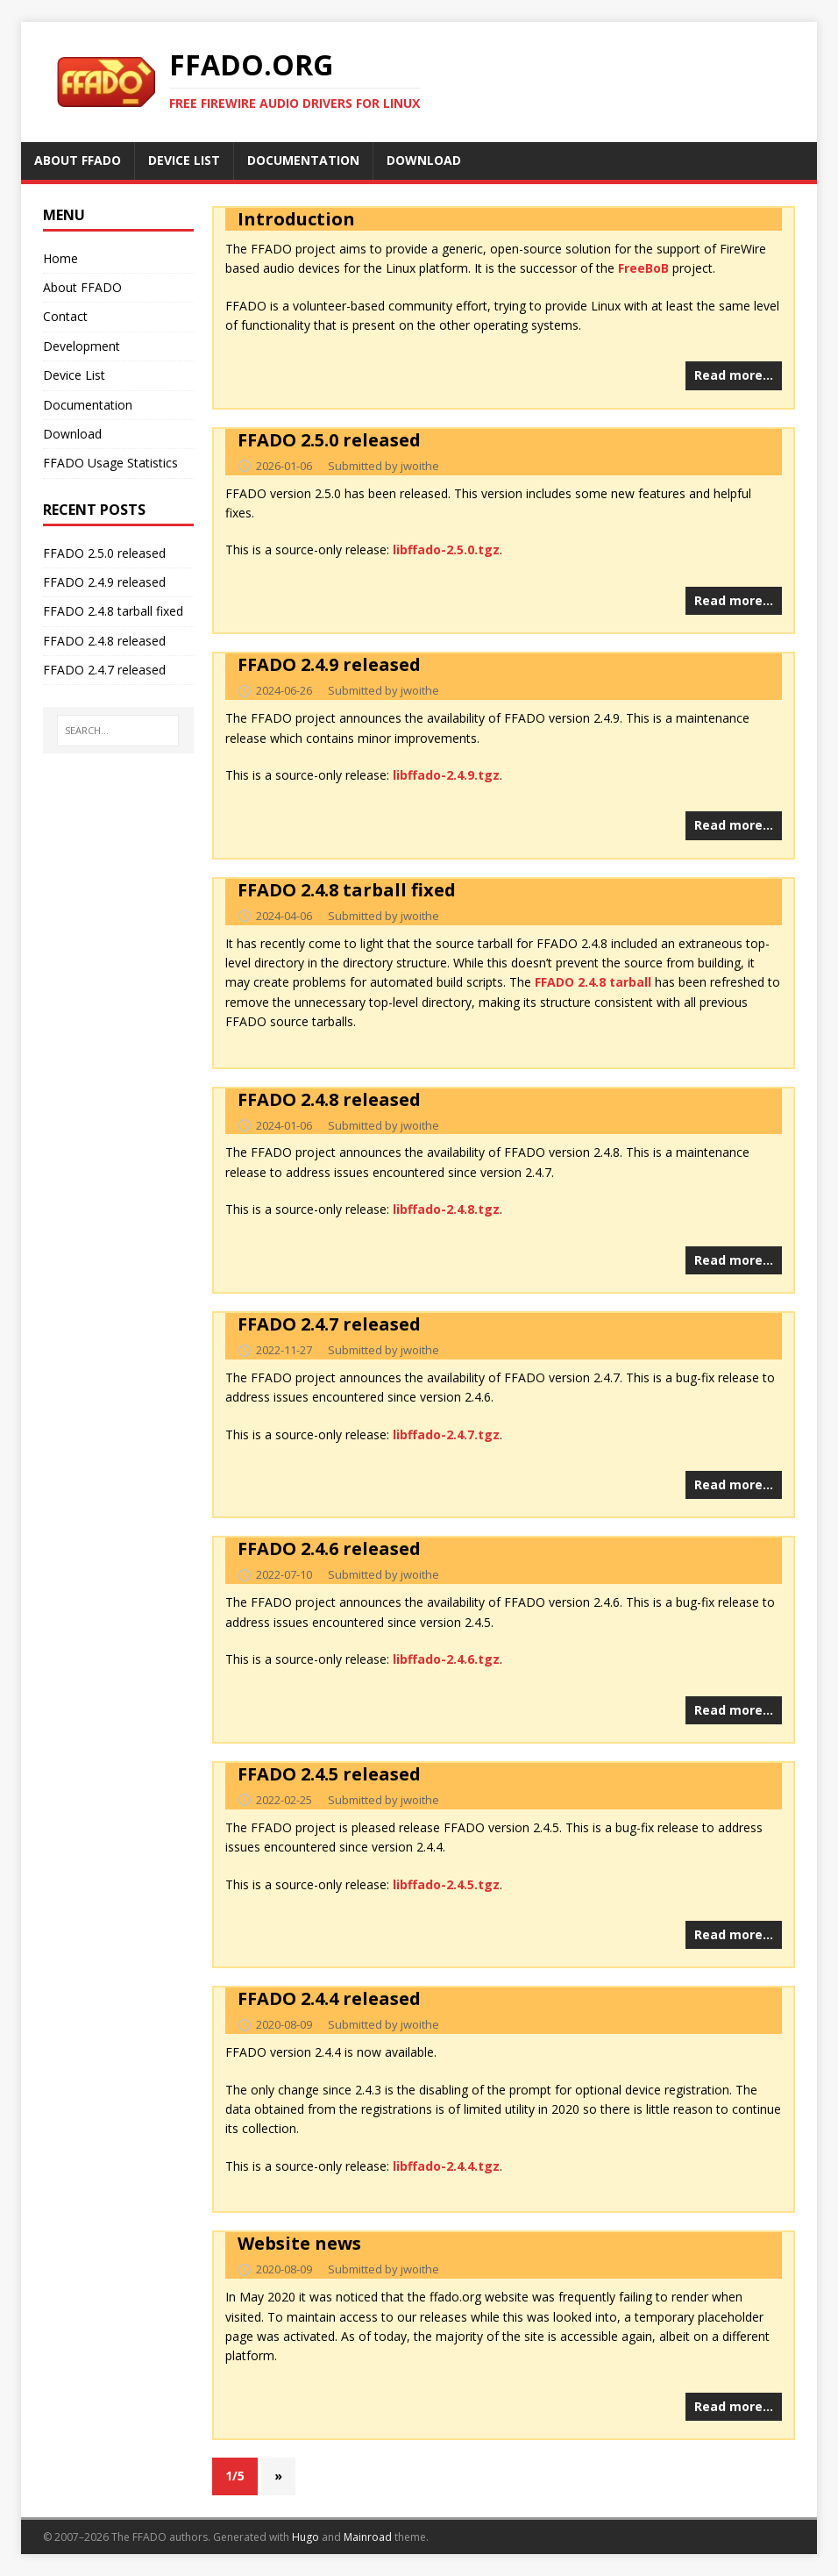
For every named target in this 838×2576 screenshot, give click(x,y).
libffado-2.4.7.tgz (446, 1434)
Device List (74, 375)
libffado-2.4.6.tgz (446, 1659)
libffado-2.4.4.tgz (446, 2166)
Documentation (87, 404)
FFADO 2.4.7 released (329, 1324)
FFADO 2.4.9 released (329, 664)
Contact (65, 316)
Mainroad (368, 2537)
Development (81, 346)
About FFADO (82, 287)
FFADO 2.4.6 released (329, 1548)
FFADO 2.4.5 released (329, 1774)
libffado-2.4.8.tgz (446, 1209)
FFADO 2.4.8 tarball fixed (347, 890)
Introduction (296, 219)
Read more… (733, 375)
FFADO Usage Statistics (110, 462)
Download (72, 433)
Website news (299, 2243)
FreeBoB (643, 268)
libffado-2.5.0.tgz (446, 549)
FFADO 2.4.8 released (329, 1099)
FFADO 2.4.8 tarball (593, 982)
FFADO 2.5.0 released (329, 440)
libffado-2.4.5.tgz (446, 1884)
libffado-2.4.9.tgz (446, 775)
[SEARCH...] (118, 730)
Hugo (305, 2537)
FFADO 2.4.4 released (329, 1998)
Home (60, 258)
